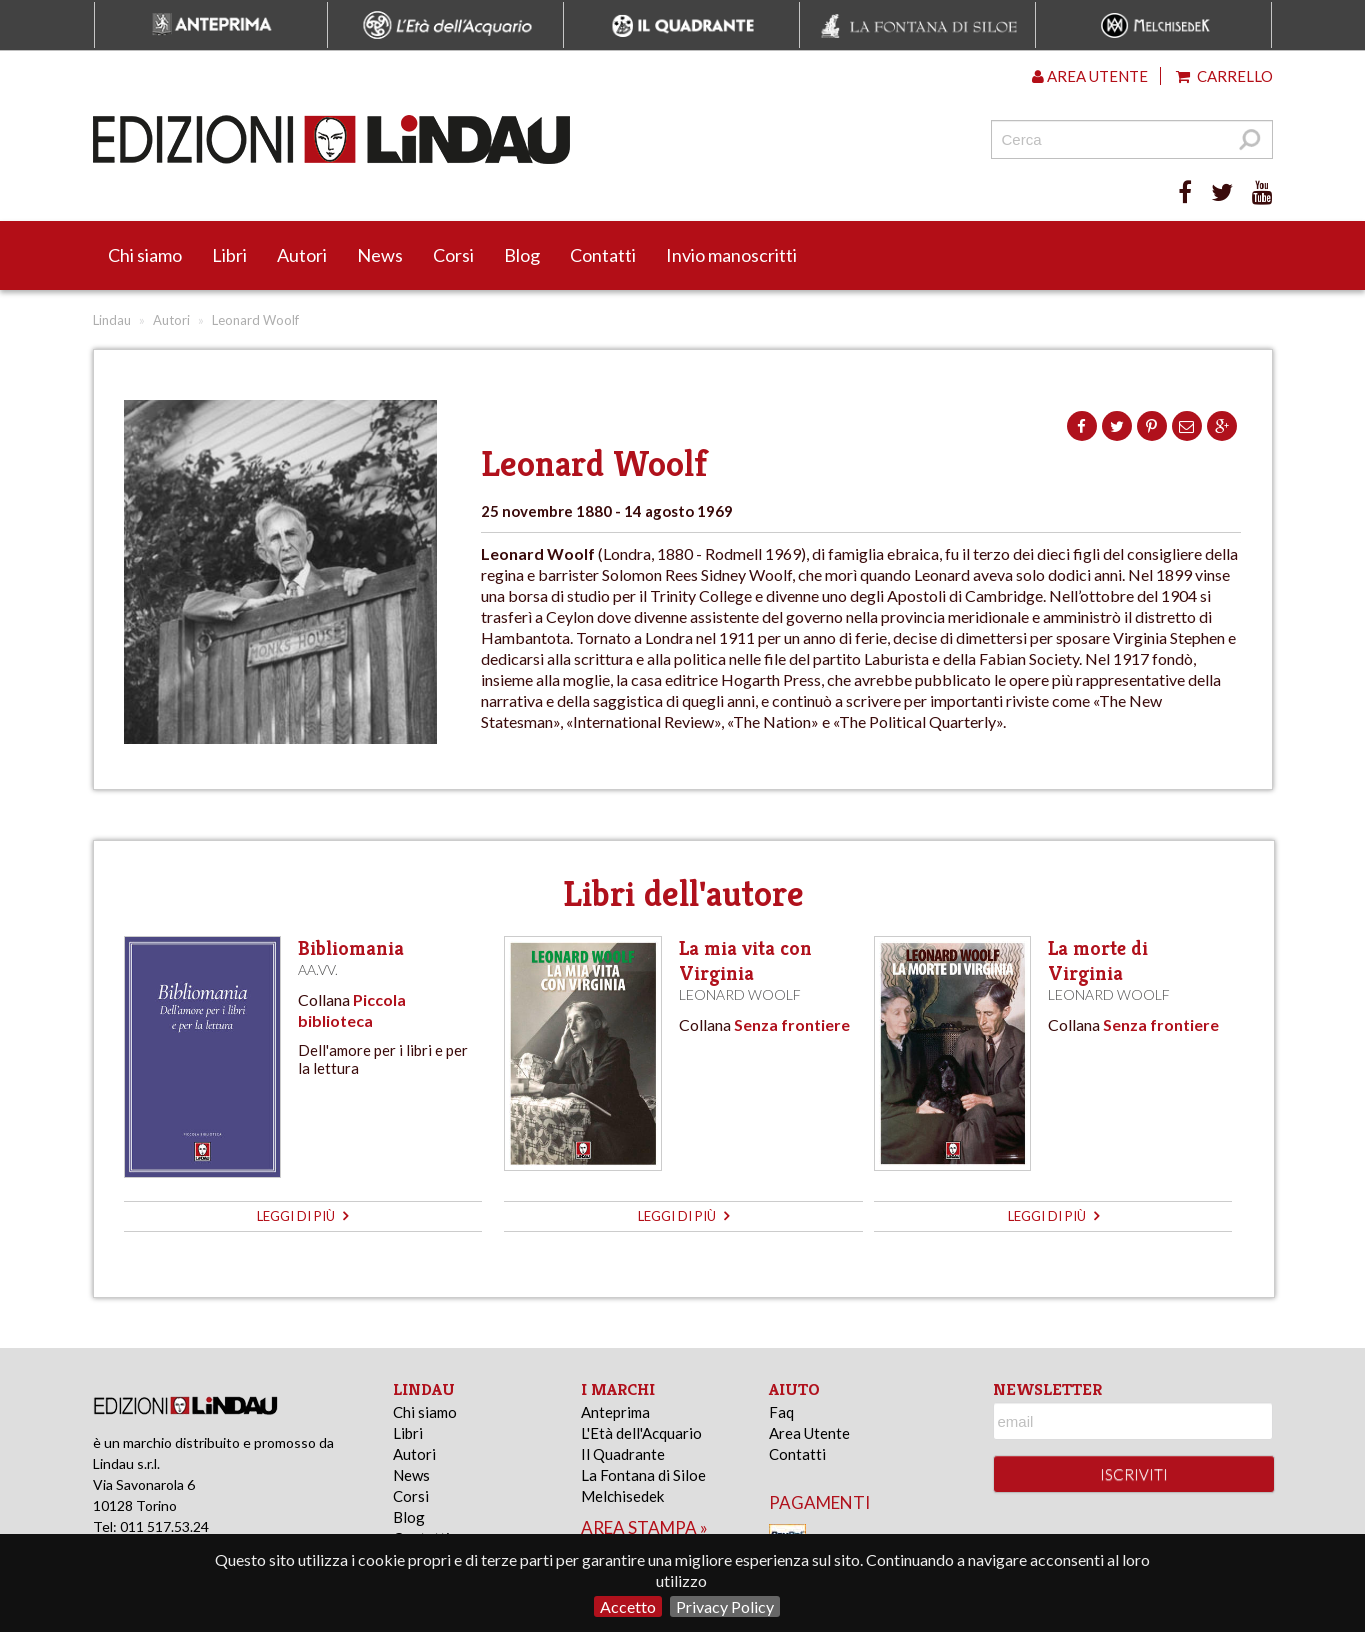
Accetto (628, 1606)
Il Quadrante (623, 1454)
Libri (229, 255)
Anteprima (615, 1412)
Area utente (1090, 76)
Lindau (112, 320)
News (380, 255)
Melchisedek (622, 1496)
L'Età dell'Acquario (641, 1433)
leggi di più (302, 1216)
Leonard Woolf (740, 994)
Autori (302, 255)
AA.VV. (318, 969)
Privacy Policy (725, 1606)
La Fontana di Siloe (643, 1475)
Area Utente (809, 1433)
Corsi (453, 255)
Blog (522, 255)
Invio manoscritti (731, 255)
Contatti (603, 255)
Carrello (1224, 76)
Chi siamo (145, 255)
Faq (781, 1412)
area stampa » (644, 1527)
